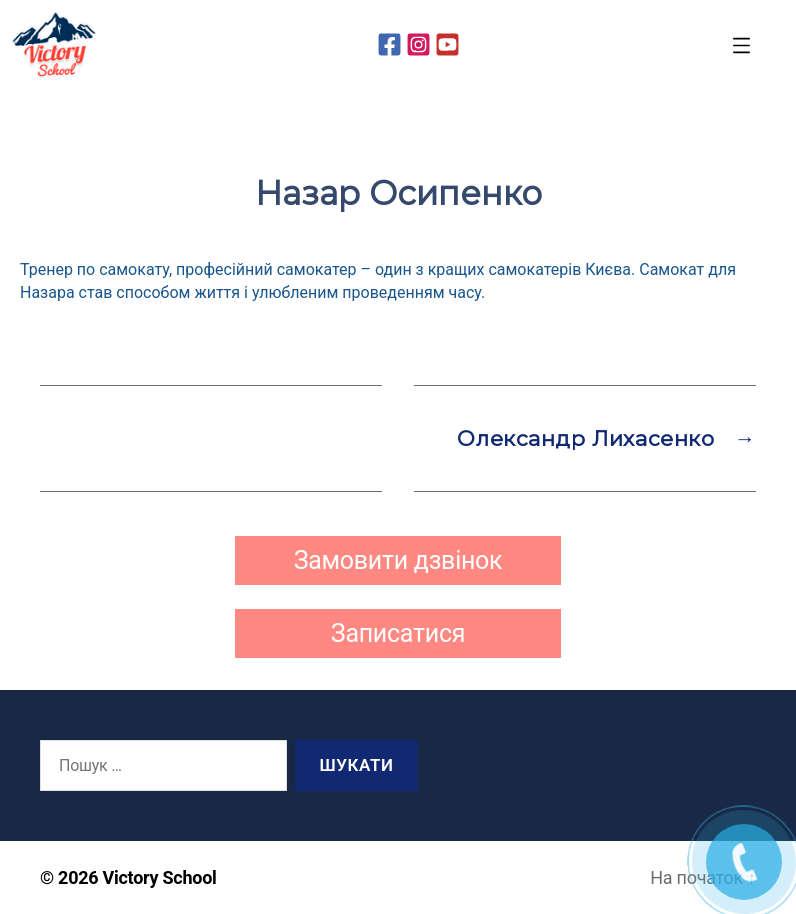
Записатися (398, 633)
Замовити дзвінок (398, 560)
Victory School (160, 877)
